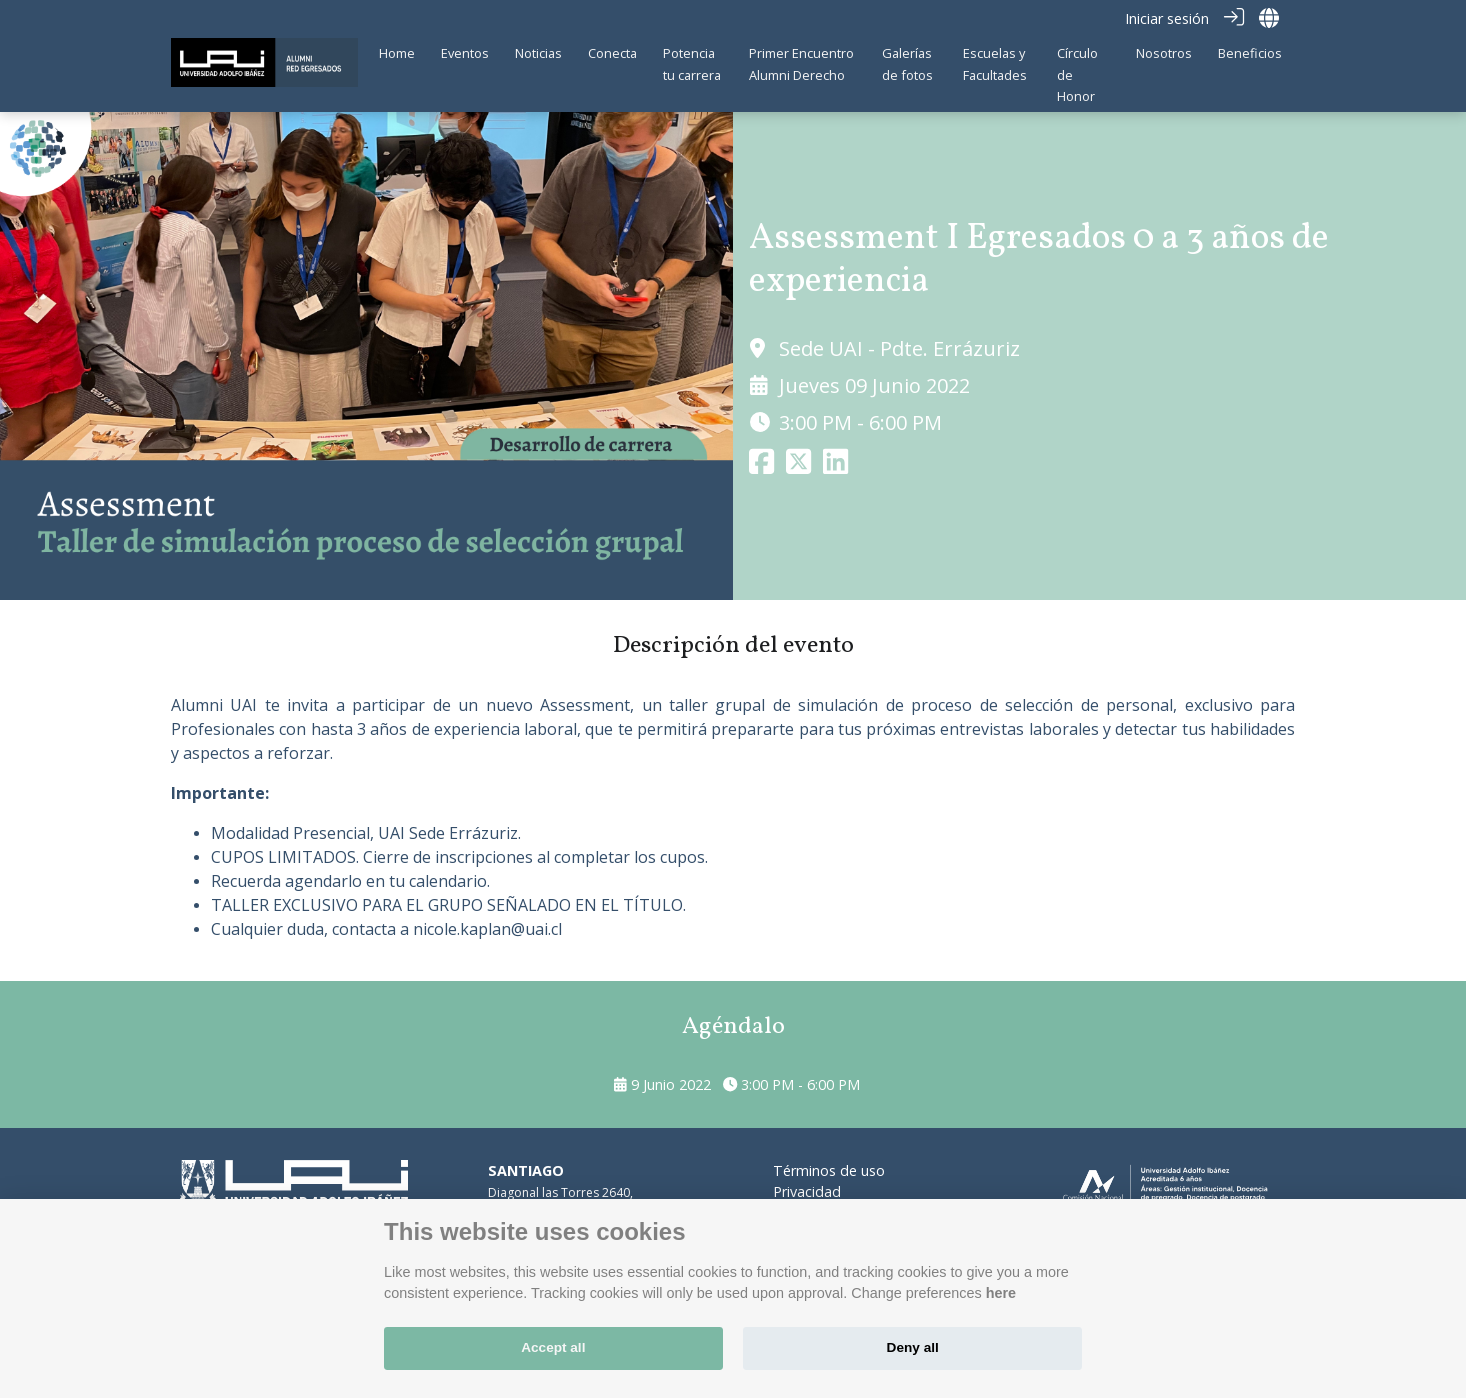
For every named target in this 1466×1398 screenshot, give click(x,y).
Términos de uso (829, 1169)
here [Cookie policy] (1001, 1293)
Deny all (913, 1347)
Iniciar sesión (1167, 18)
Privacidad (807, 1190)
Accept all (553, 1347)
